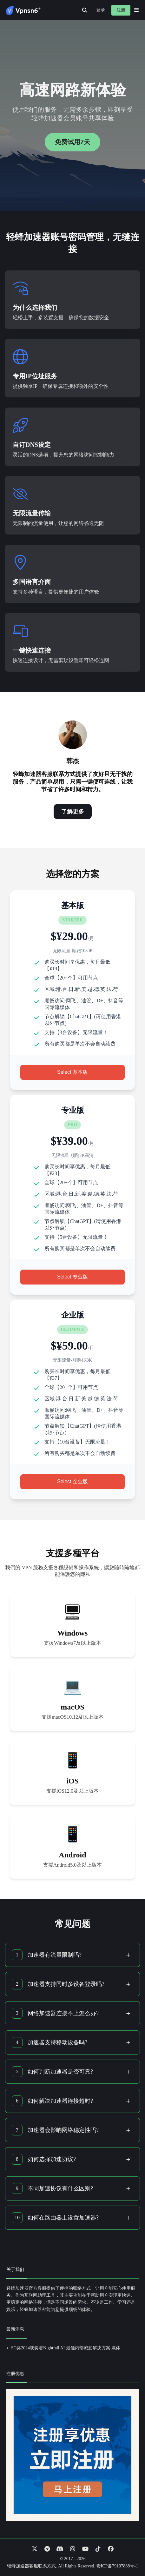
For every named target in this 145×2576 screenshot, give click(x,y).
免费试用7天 (72, 141)
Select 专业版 (72, 1276)
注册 (120, 10)
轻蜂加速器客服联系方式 (31, 2566)
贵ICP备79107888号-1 (117, 2566)
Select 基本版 (72, 1072)
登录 (100, 10)
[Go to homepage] (23, 10)
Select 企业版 (72, 1481)
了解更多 (72, 811)
